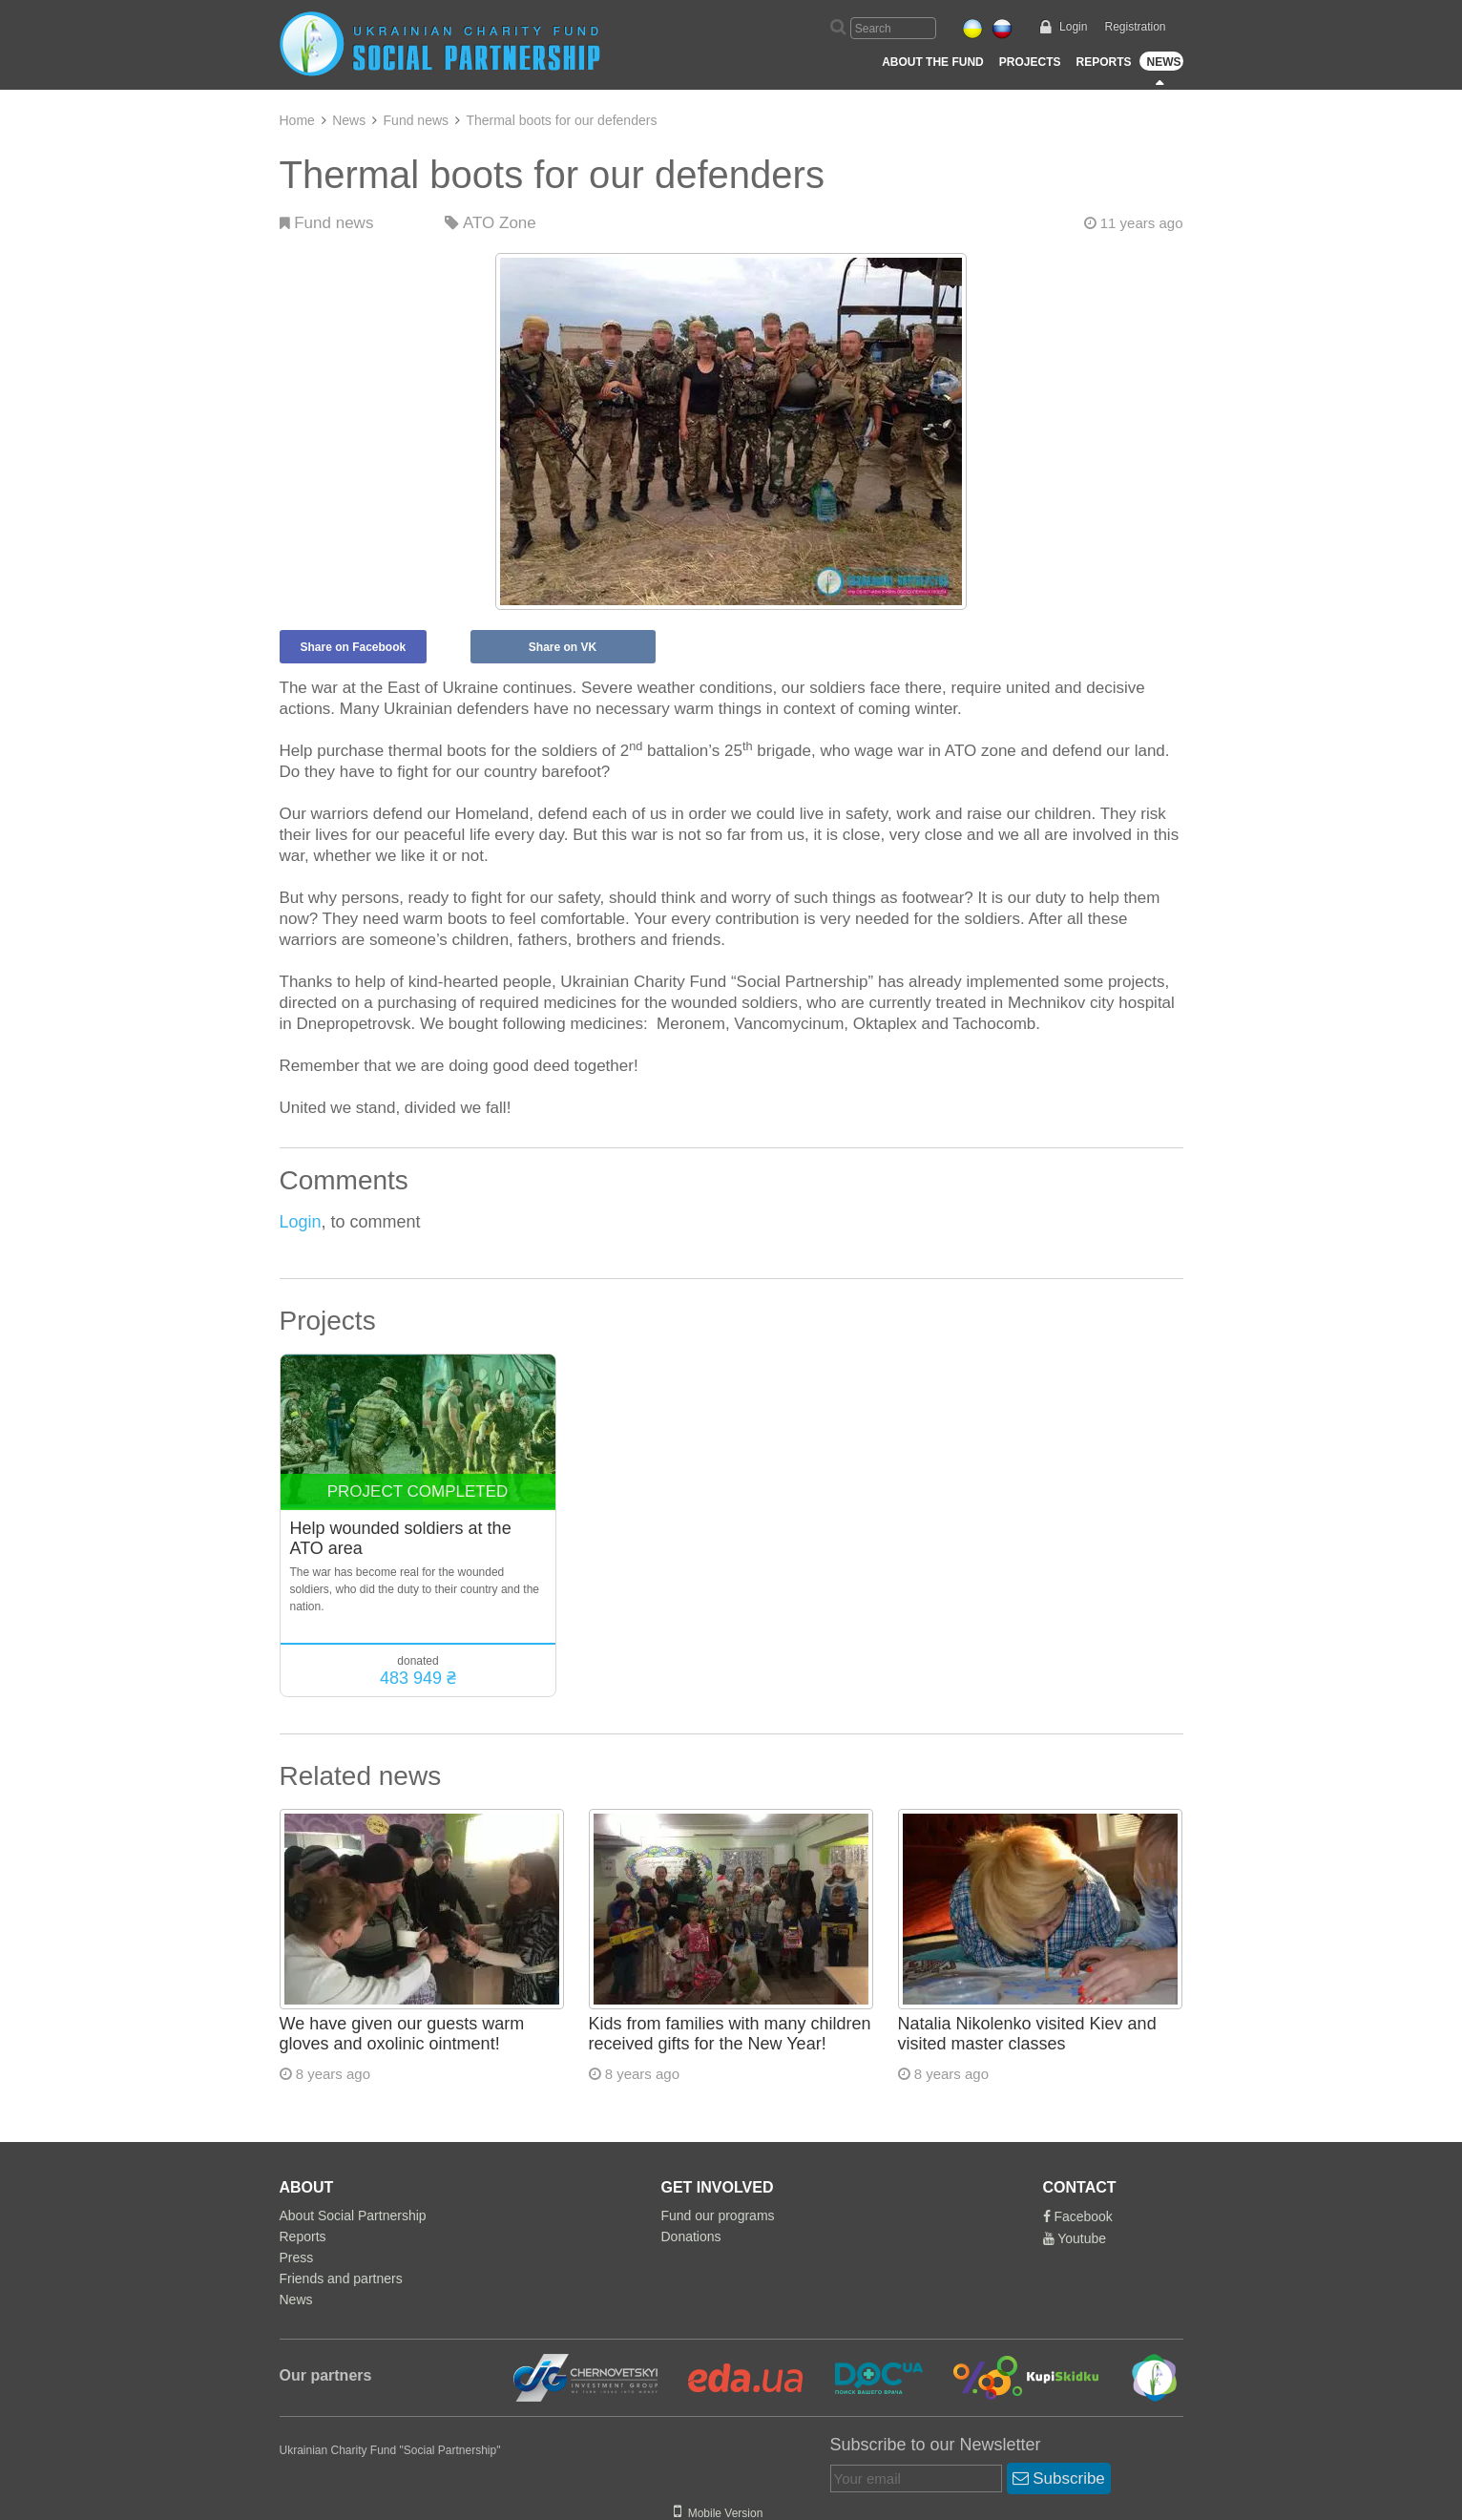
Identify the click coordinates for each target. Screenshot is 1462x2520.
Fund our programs (718, 2215)
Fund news (416, 120)
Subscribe (1059, 2478)
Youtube (1075, 2238)
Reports (1103, 62)
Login (1073, 26)
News (1164, 62)
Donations (691, 2236)
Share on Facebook (354, 647)
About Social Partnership (353, 2215)
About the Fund (933, 62)
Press (297, 2257)
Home (297, 120)
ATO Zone (490, 223)
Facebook (1078, 2216)
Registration (1134, 26)
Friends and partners (341, 2278)
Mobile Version (718, 2513)
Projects (1030, 62)
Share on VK (562, 647)
